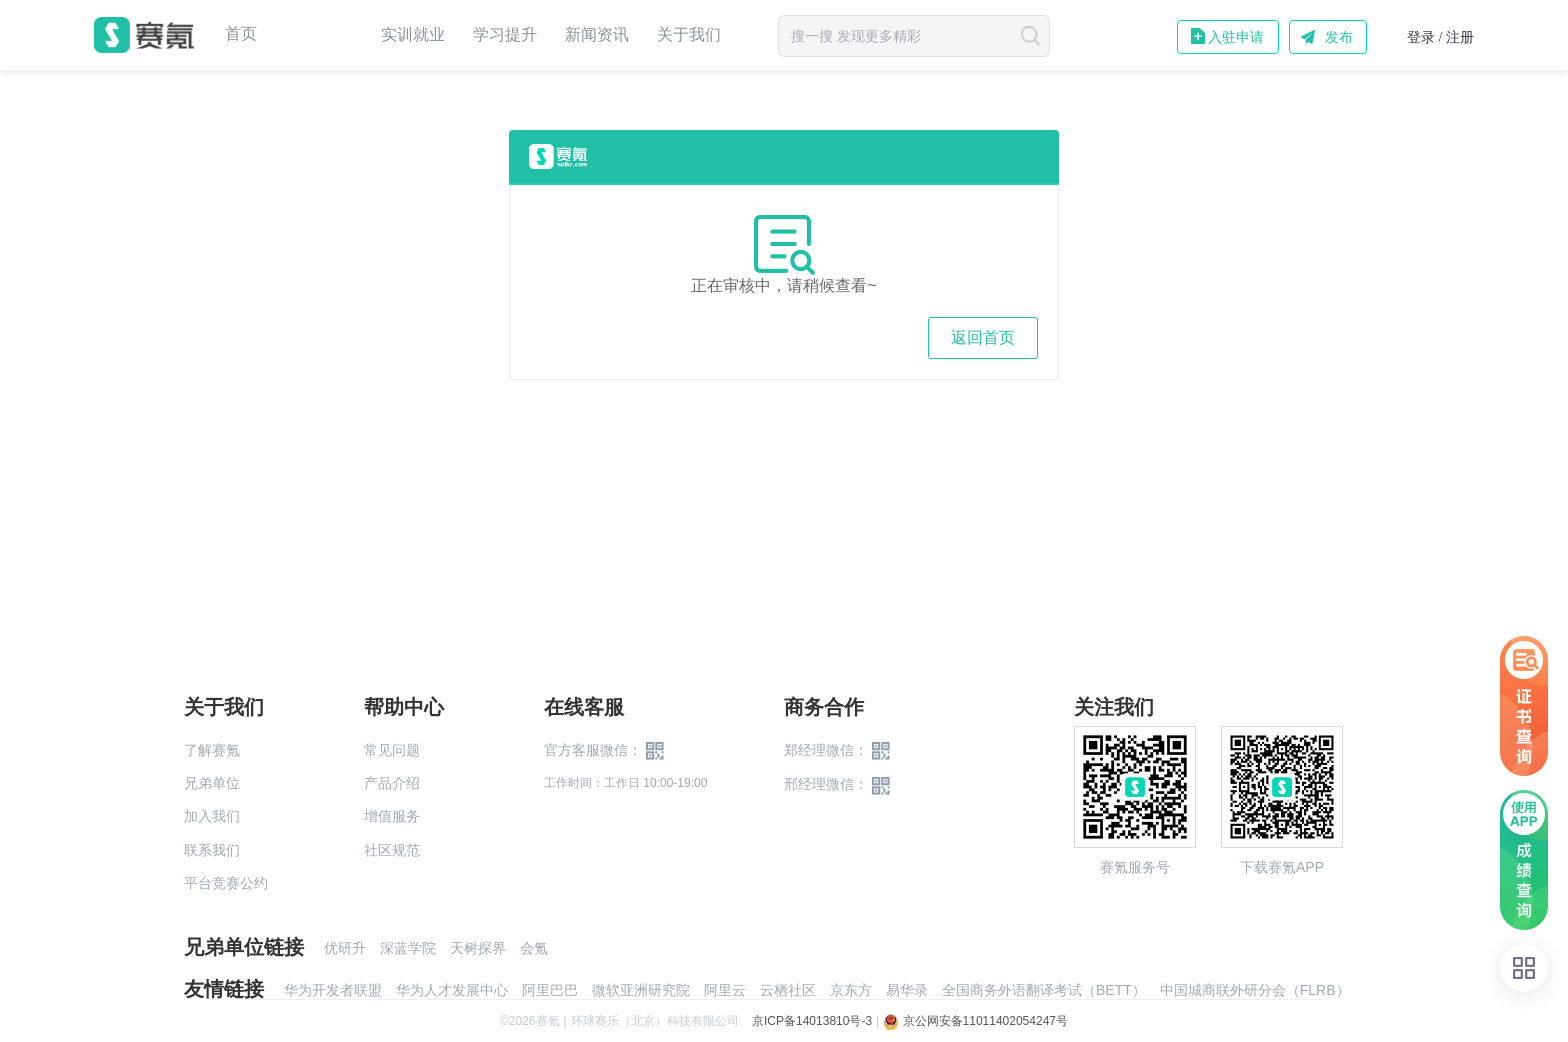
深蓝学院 (408, 948)
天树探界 (478, 948)
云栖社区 (788, 990)
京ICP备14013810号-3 (812, 1021)
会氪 (534, 948)
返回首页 (983, 337)
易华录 (907, 990)
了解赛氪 (212, 750)
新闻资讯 (597, 34)
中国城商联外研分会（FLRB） (1255, 990)
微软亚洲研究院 (641, 990)
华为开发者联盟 (333, 990)
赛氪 (144, 35)
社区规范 (392, 850)
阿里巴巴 (550, 990)
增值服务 (392, 816)
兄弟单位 (212, 783)
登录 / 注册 (1440, 37)
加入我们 (212, 816)
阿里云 (725, 990)
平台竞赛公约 (226, 883)
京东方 (851, 990)
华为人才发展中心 (452, 990)
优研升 (345, 948)
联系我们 (212, 850)
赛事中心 (319, 35)
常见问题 (392, 750)
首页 (241, 34)
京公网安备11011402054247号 (975, 1021)
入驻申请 (1236, 37)
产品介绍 (392, 783)
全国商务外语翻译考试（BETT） (1044, 990)
